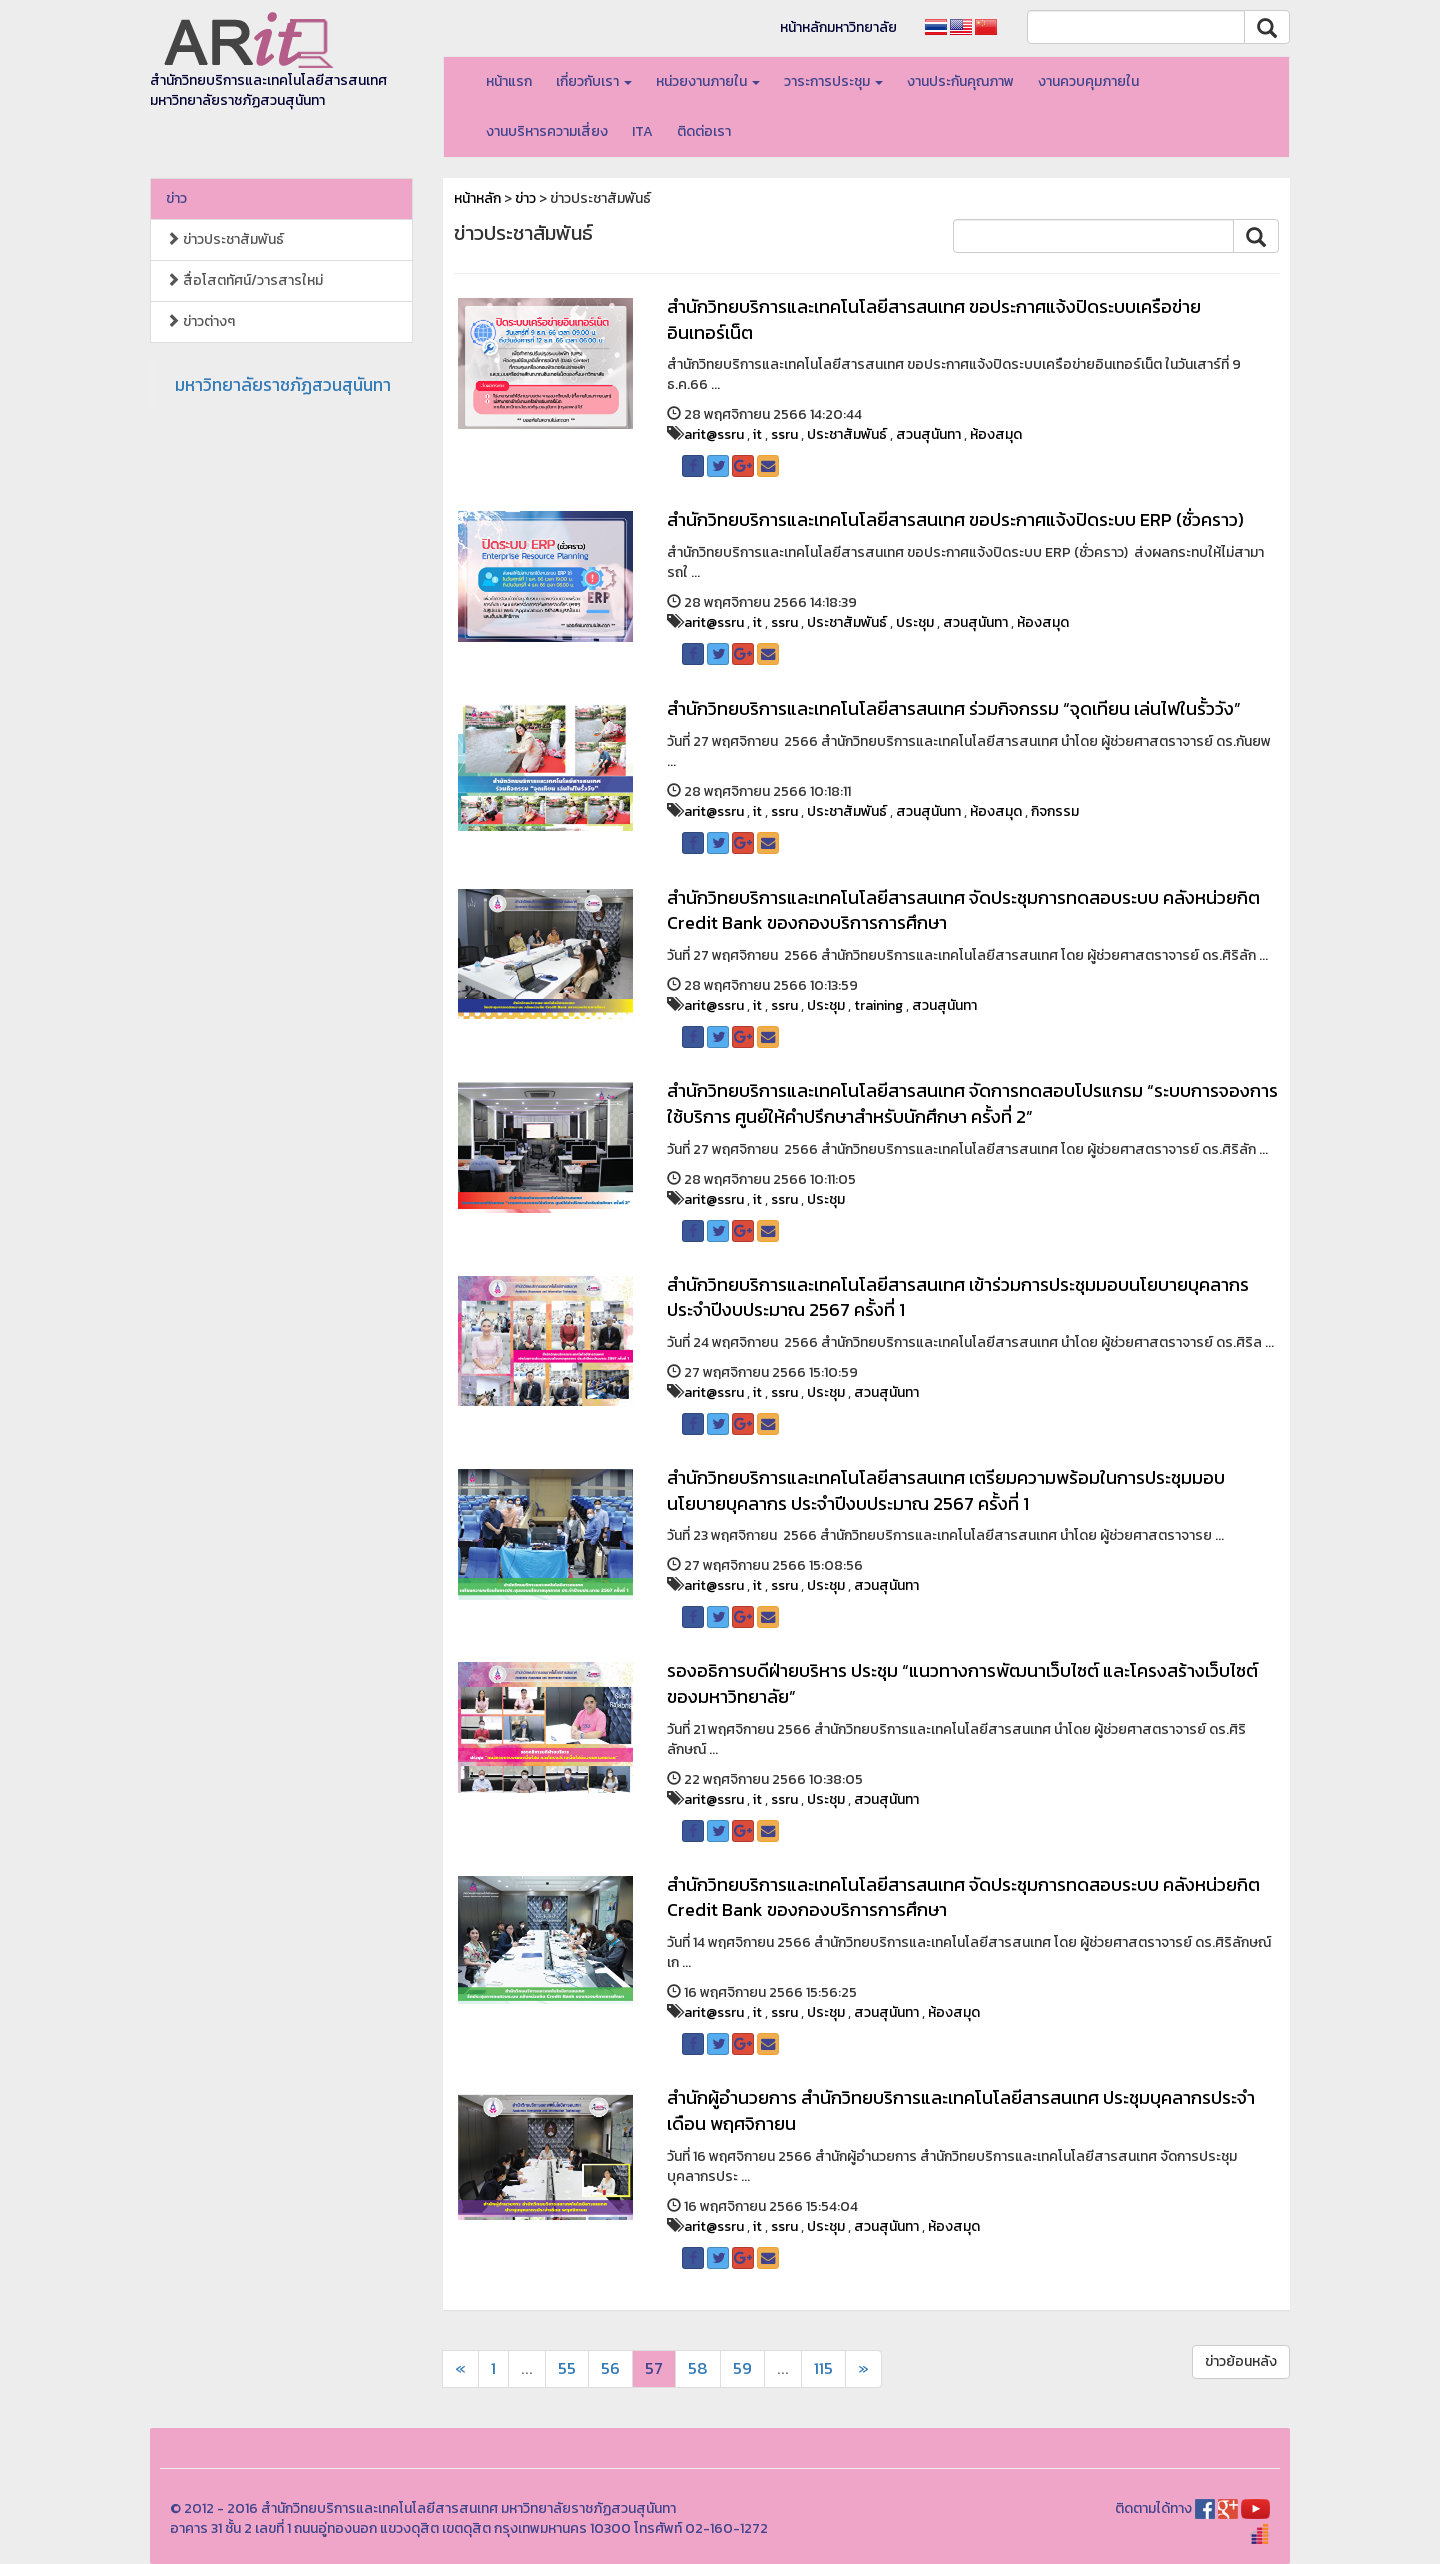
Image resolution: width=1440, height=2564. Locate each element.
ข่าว (176, 198)
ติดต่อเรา (704, 131)
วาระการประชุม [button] (833, 81)
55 (567, 2368)
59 (742, 2368)
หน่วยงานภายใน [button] (708, 81)
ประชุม (915, 622)
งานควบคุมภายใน (1088, 81)
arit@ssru (714, 434)
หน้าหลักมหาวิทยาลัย (838, 27)
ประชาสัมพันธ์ (847, 434)
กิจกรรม (1055, 811)
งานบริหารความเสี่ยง (547, 131)
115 (823, 2368)
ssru (784, 434)
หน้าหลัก (477, 198)
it (757, 434)
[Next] (460, 2369)
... (527, 2368)
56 (610, 2368)
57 (654, 2368)
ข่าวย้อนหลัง (1241, 2361)
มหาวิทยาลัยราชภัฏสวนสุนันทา (283, 385)
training (878, 1005)
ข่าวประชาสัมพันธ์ (225, 239)
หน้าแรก (509, 81)
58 (698, 2368)
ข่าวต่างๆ (200, 321)
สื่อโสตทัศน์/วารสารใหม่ (244, 280)
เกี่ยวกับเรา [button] (594, 81)
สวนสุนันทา (928, 434)
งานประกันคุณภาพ (960, 81)
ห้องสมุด (996, 434)
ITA (642, 131)
